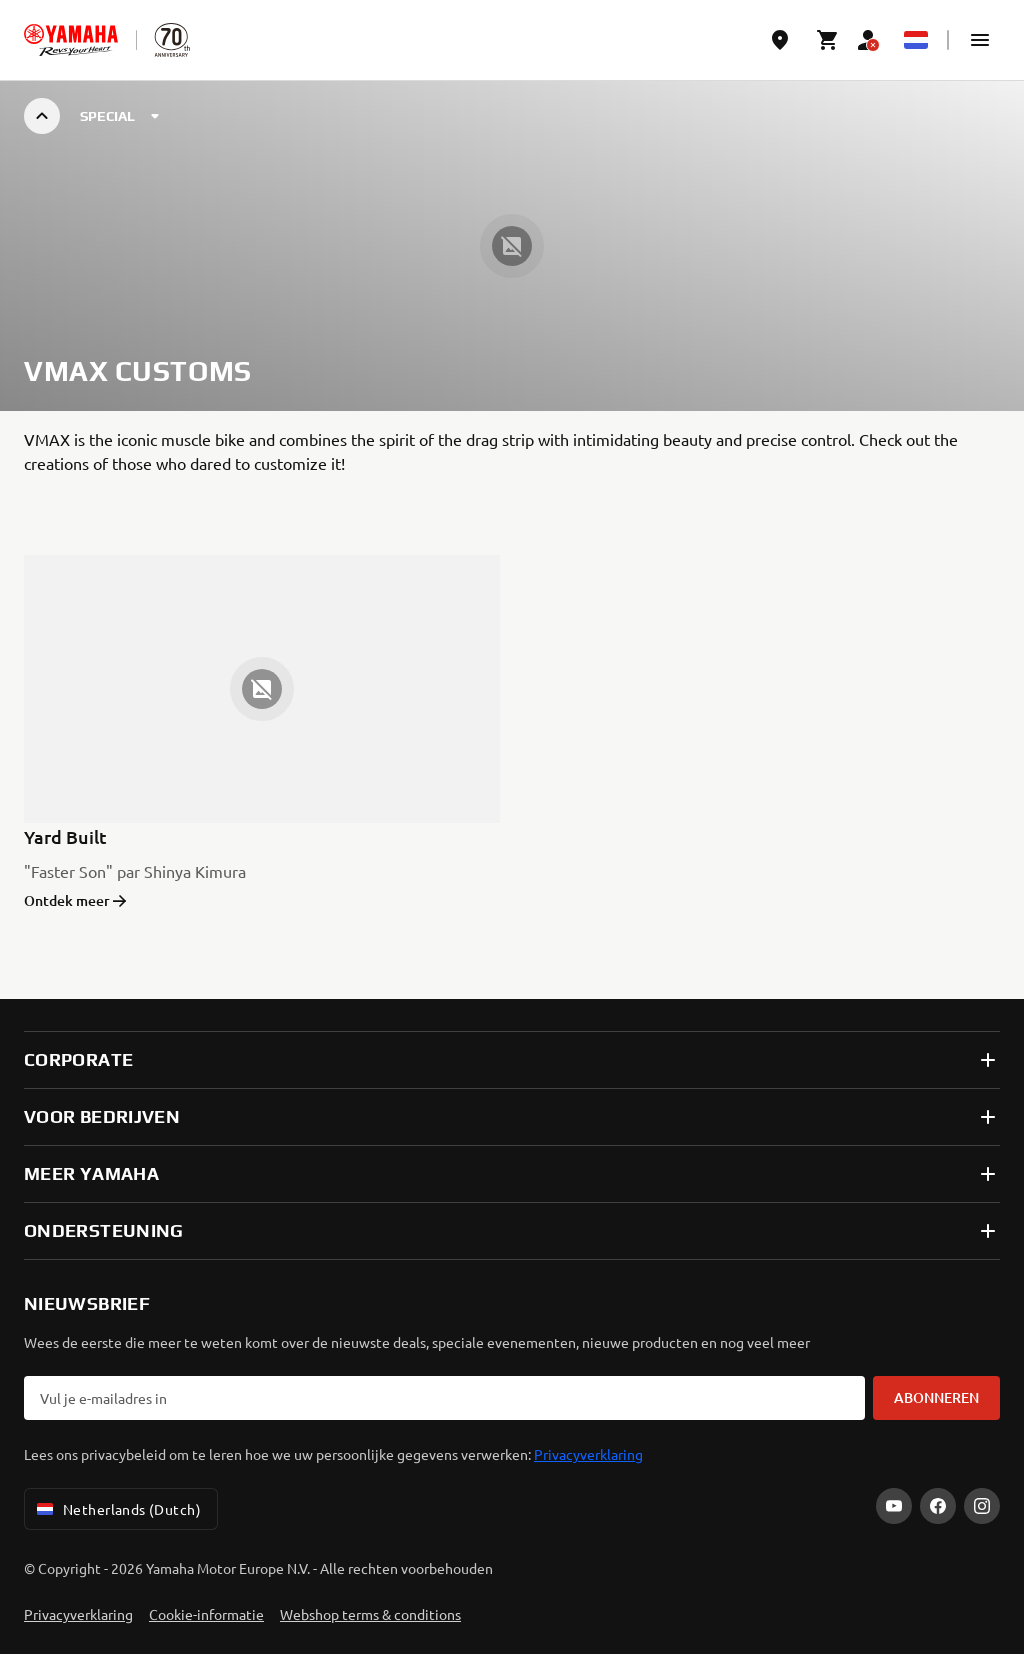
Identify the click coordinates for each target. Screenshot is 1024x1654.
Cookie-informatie (206, 1614)
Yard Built (65, 836)
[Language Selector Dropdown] (916, 40)
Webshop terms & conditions (370, 1614)
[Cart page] (828, 40)
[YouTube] (894, 1506)
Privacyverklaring (588, 1454)
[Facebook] (938, 1506)
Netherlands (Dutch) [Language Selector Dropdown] (117, 1509)
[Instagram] (982, 1506)
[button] (980, 40)
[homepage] (71, 40)
